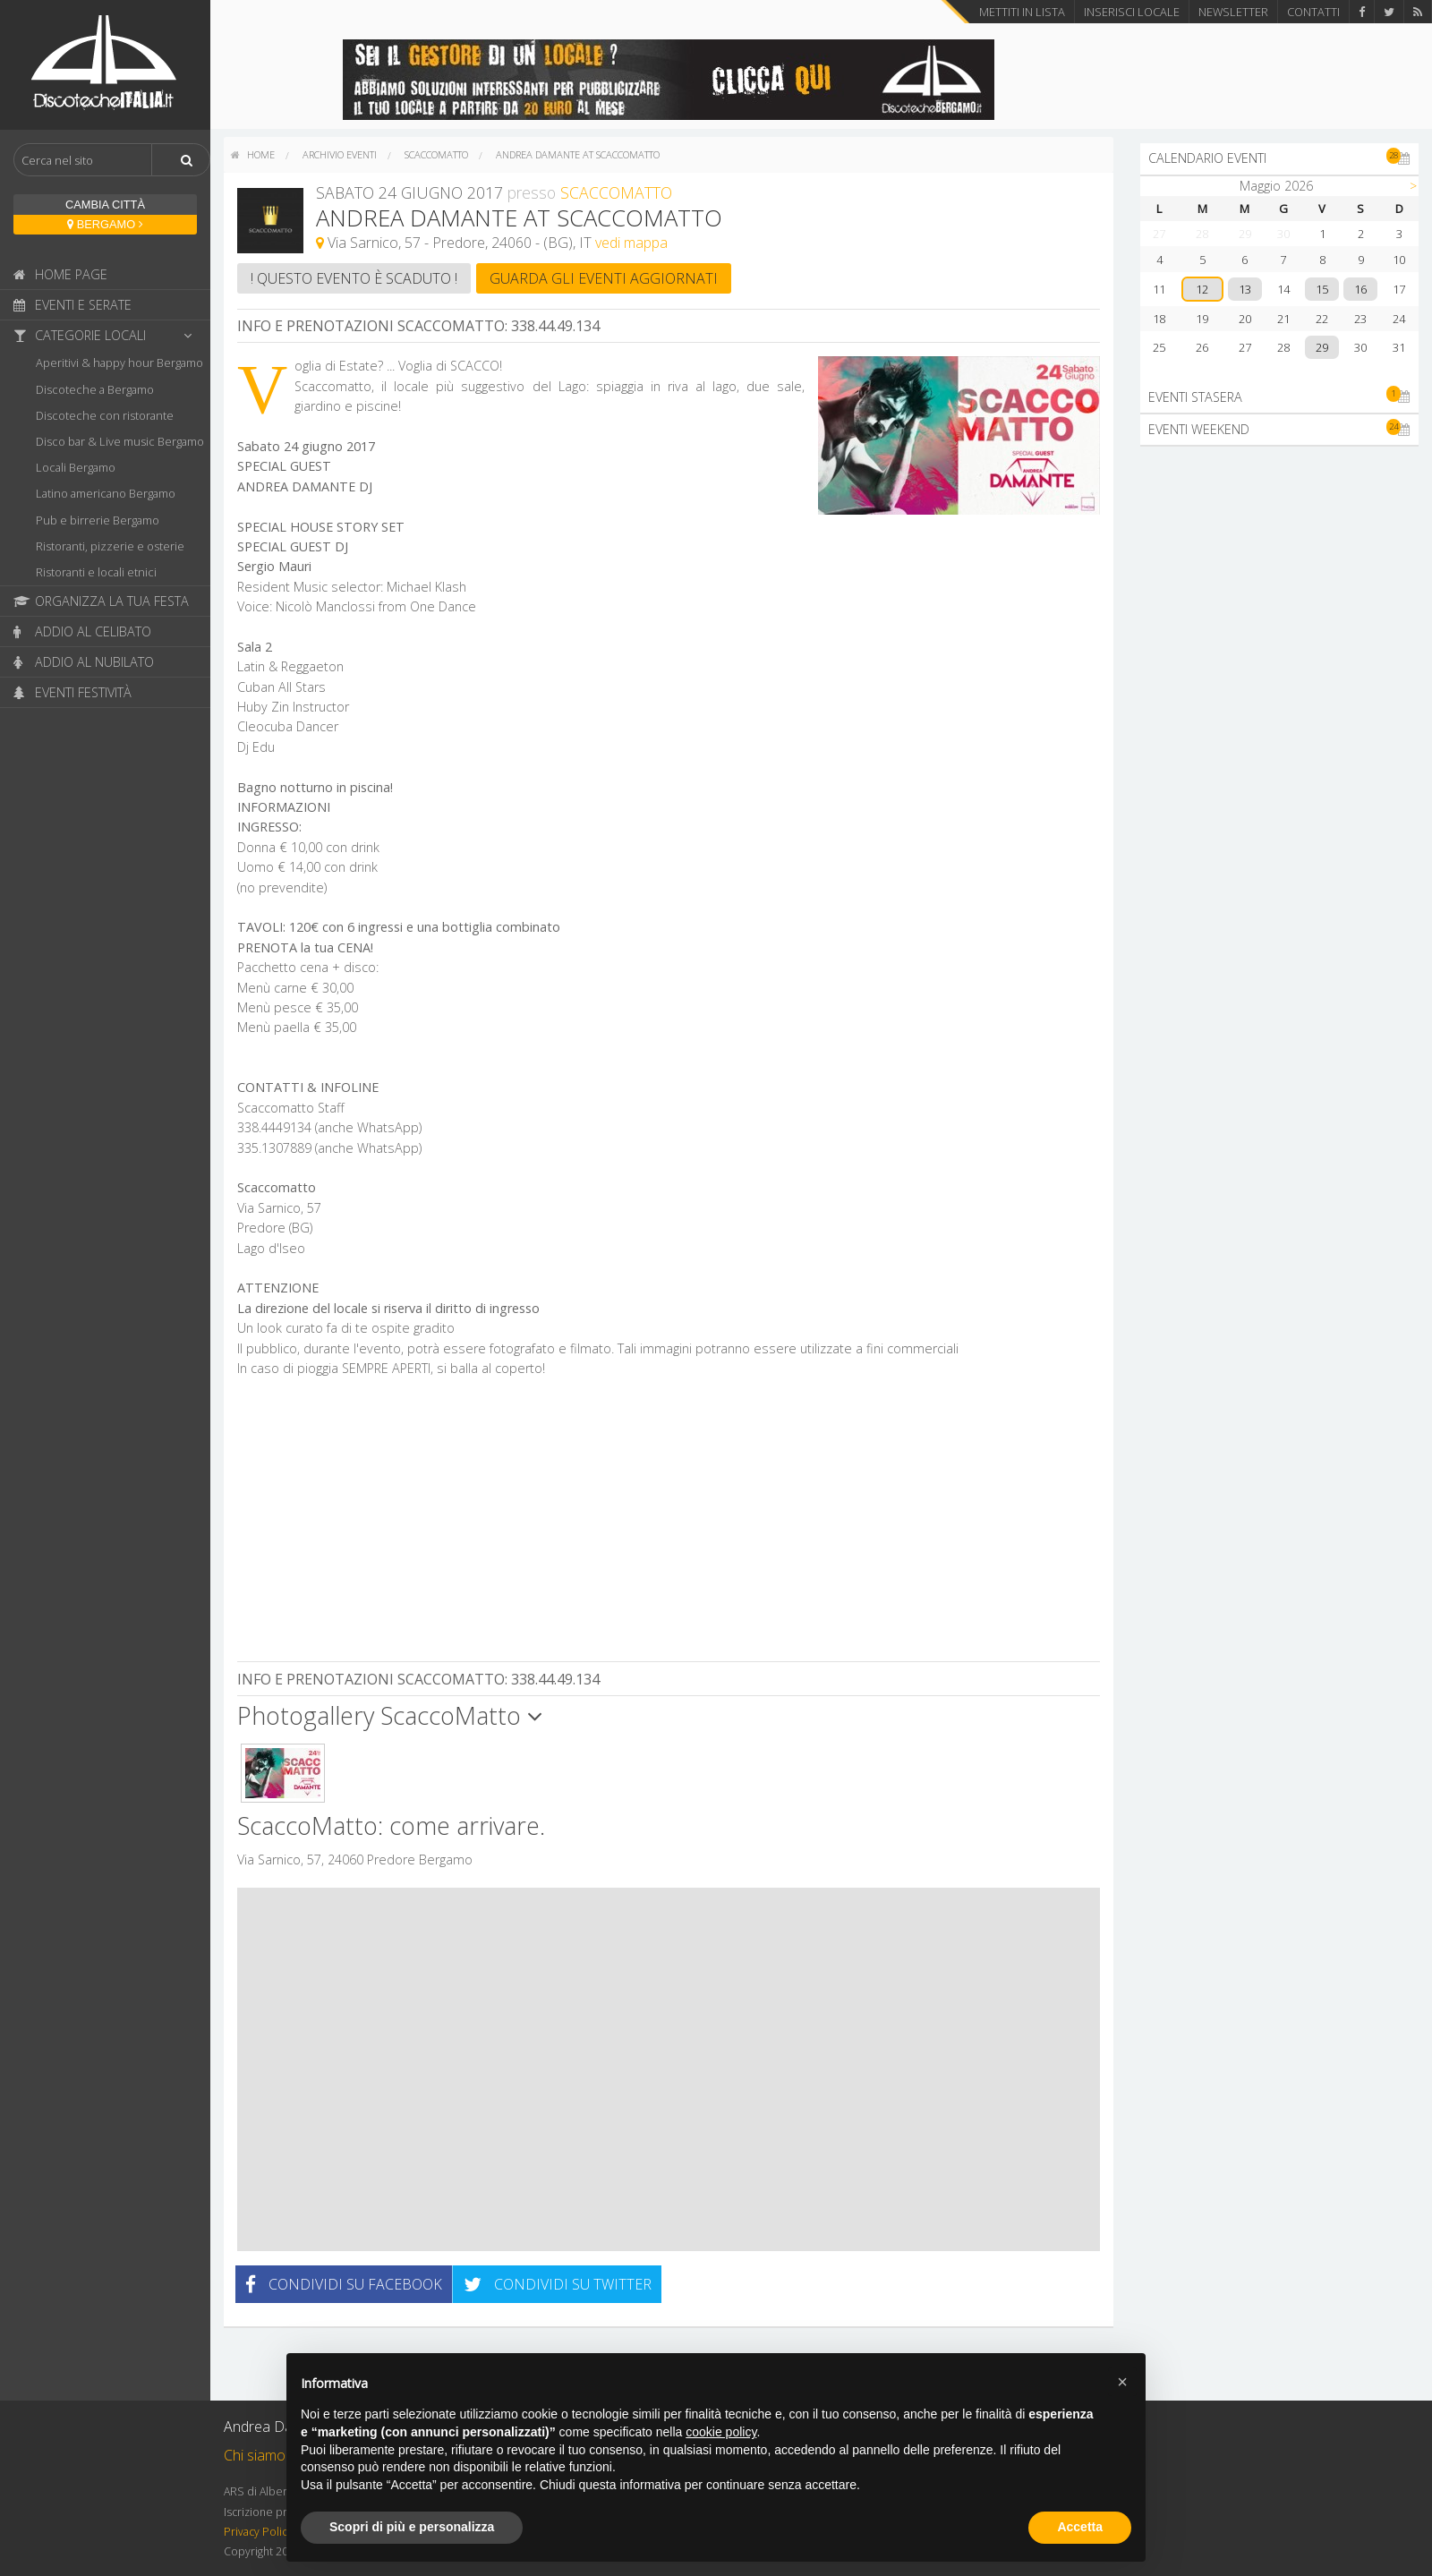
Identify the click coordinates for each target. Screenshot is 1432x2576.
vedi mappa (631, 242)
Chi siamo (255, 2455)
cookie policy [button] (721, 2432)
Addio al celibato (82, 631)
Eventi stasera (1279, 396)
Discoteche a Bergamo (95, 389)
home (253, 154)
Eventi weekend (1279, 429)
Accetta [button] (1080, 2527)
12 (1202, 289)
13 (1245, 289)
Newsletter (1233, 12)
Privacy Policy (258, 2531)
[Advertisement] (668, 1521)
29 (1322, 347)
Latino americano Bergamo (105, 493)
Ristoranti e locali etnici (96, 572)
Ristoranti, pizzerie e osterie (110, 546)
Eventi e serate (72, 304)
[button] (1122, 2381)
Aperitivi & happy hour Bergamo (119, 362)
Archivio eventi (340, 154)
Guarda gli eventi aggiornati (604, 278)
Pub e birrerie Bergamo (97, 520)
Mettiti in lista (1022, 12)
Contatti (1313, 12)
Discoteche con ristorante (105, 415)
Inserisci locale (1132, 12)
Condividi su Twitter (558, 2284)
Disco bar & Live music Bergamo (120, 441)
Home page (60, 274)
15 (1322, 289)
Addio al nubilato (83, 661)
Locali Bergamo (75, 467)
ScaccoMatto (436, 154)
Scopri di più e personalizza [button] (411, 2527)
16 (1360, 289)
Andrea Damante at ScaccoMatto (578, 154)
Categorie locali (107, 335)
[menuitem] (253, 155)
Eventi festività (72, 692)
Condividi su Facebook (343, 2284)
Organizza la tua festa (101, 601)
